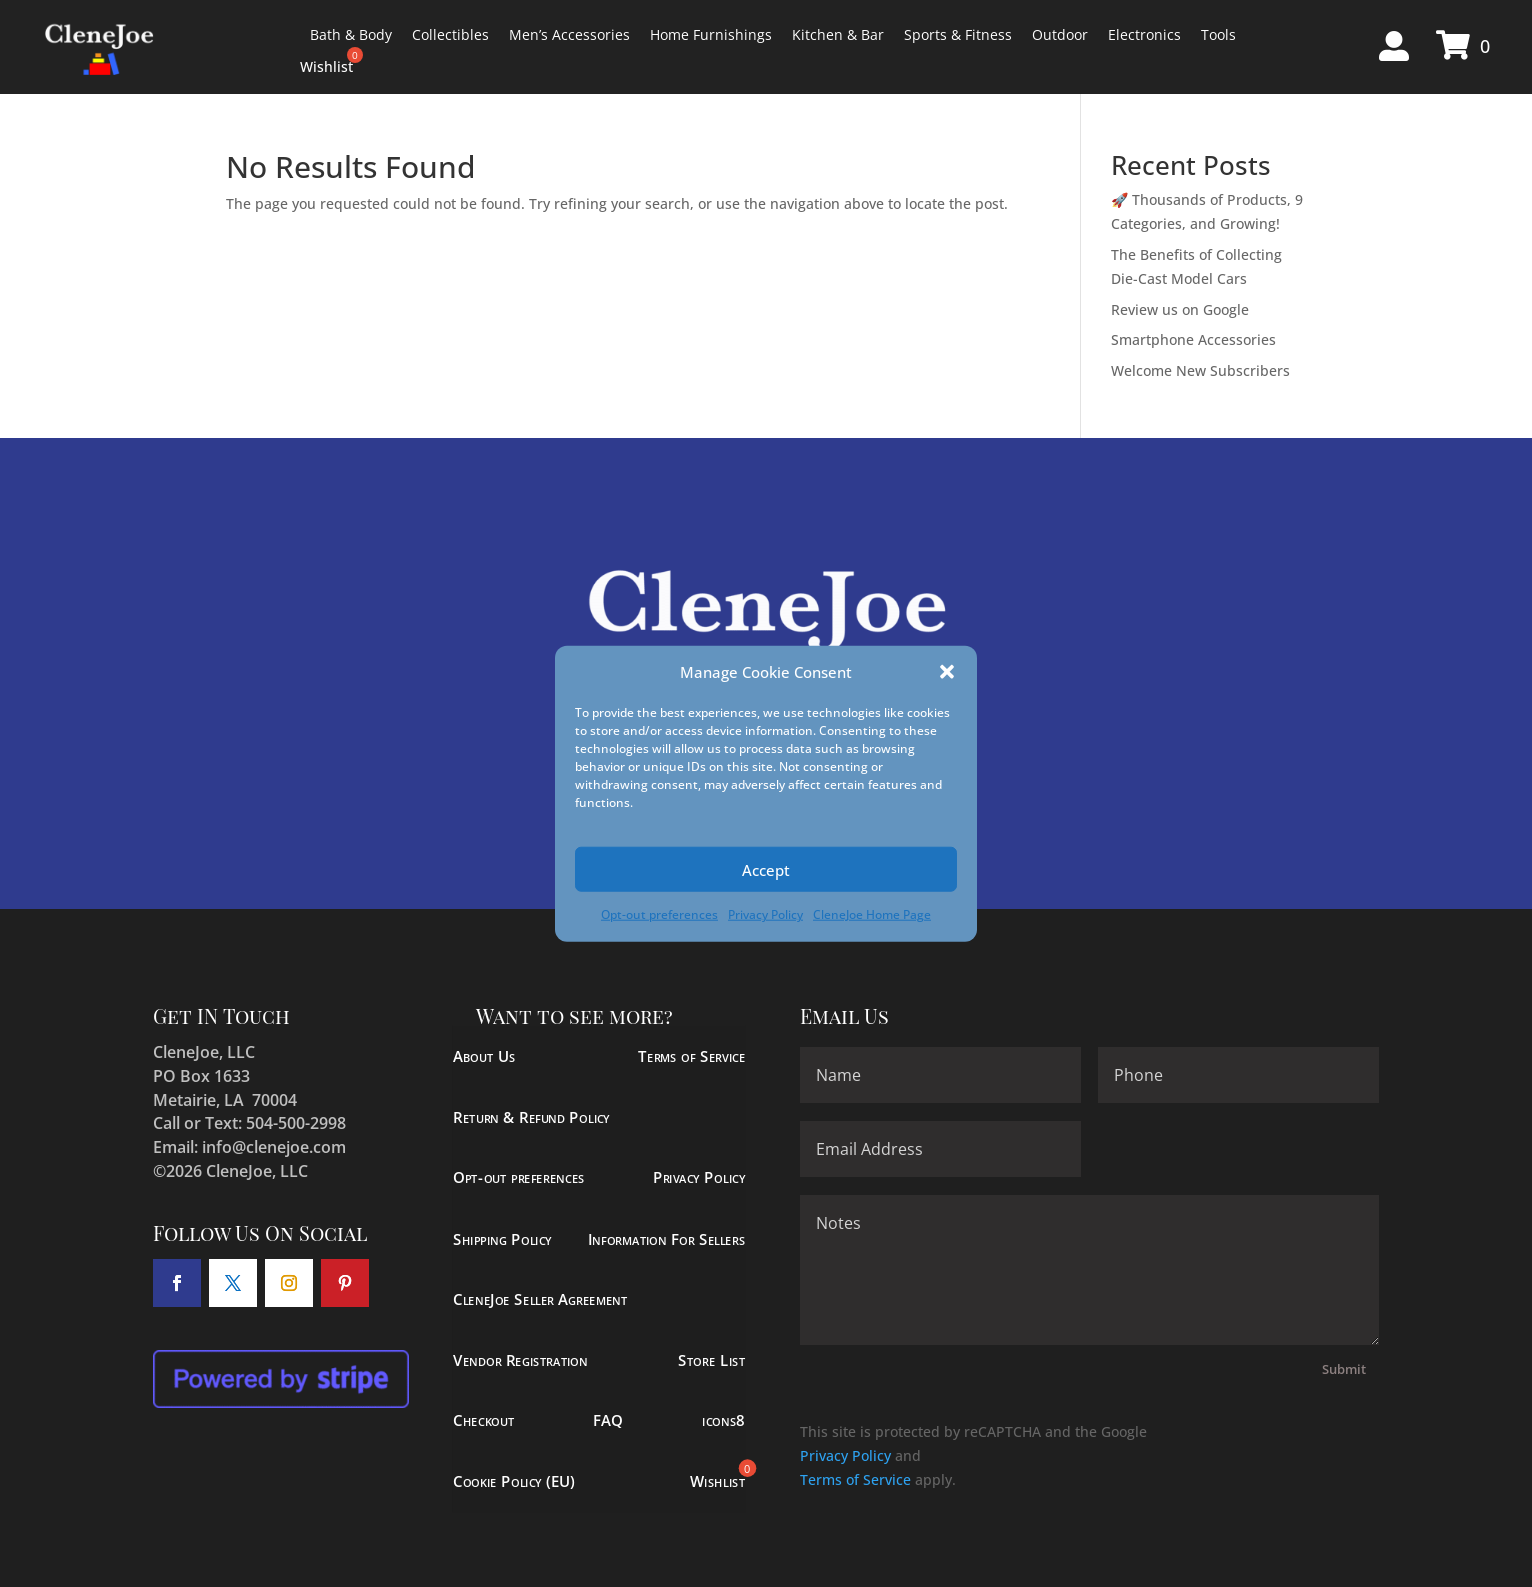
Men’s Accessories (569, 34)
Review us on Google (1180, 309)
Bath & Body (351, 34)
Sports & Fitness (958, 34)
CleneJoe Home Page (872, 914)
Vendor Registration (520, 1359)
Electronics (1144, 34)
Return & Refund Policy (531, 1117)
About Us (484, 1056)
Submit (1344, 1369)
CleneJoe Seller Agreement (540, 1299)
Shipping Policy (502, 1238)
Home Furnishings (711, 34)
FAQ (609, 1420)
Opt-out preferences (659, 914)
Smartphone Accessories (1193, 339)
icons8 (724, 1420)
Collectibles (450, 34)
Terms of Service (692, 1056)
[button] (947, 672)
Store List (711, 1359)
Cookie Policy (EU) (514, 1481)
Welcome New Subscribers (1200, 370)
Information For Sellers (666, 1238)
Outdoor (1060, 34)
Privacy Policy (765, 914)
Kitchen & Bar (838, 34)
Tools (1218, 34)
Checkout (484, 1420)
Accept (766, 870)
